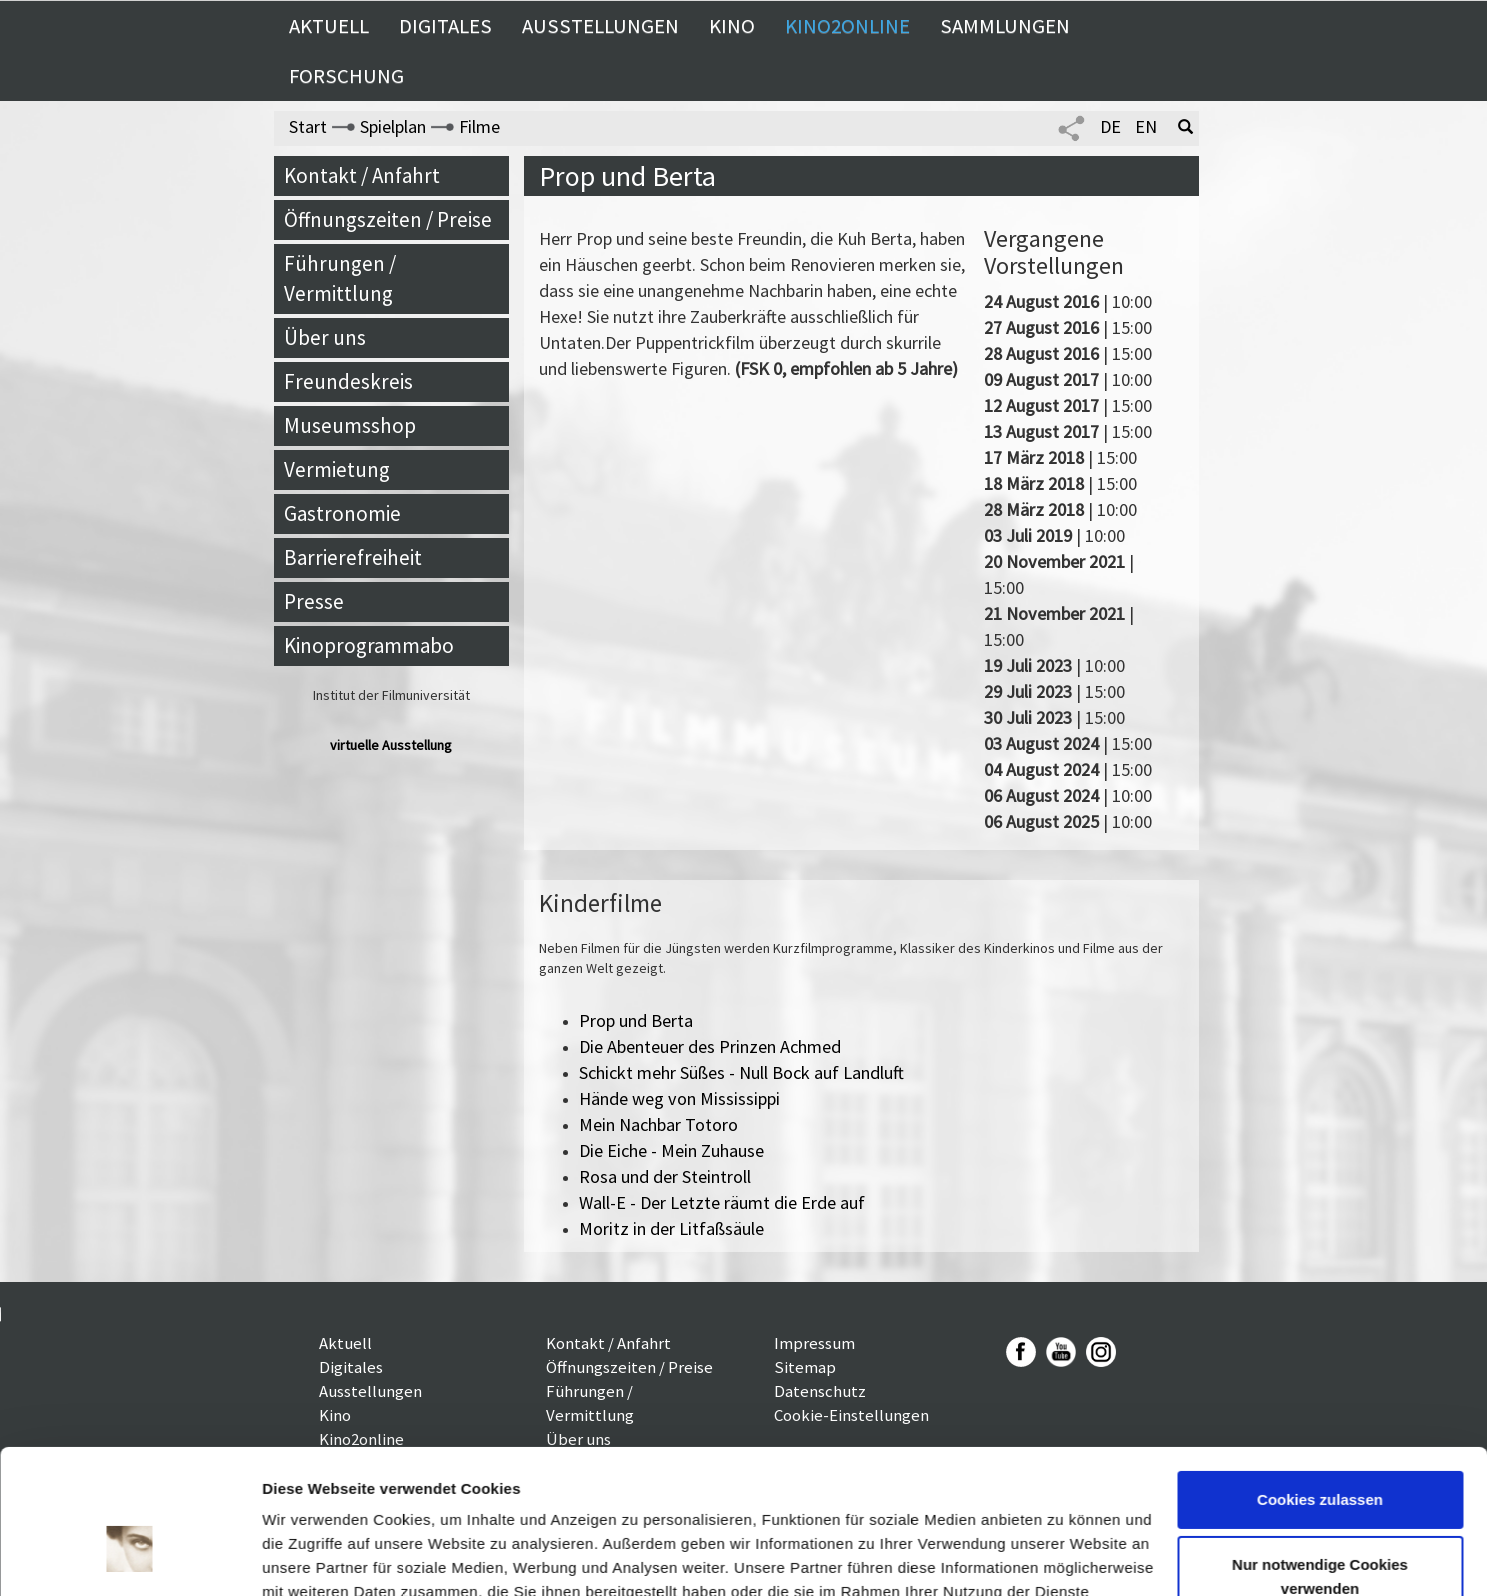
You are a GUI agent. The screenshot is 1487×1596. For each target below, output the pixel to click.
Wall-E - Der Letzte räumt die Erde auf (722, 1202)
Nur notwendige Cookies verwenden (1320, 1462)
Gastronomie (342, 513)
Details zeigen (312, 1556)
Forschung (346, 76)
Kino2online (847, 26)
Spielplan (393, 126)
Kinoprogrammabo (369, 645)
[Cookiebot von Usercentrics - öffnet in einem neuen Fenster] (129, 1557)
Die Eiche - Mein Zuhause (671, 1150)
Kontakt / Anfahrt (362, 175)
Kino (732, 26)
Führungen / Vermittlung (340, 278)
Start (308, 126)
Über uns (325, 337)
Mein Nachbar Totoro (658, 1124)
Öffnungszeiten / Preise (388, 219)
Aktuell (329, 26)
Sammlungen (1005, 26)
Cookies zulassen (1320, 1385)
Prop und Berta (636, 1020)
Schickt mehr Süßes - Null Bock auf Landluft (741, 1072)
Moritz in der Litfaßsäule (671, 1228)
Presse (314, 601)
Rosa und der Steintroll (665, 1176)
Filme (479, 126)
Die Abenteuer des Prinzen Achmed (710, 1046)
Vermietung (337, 469)
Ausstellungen (600, 26)
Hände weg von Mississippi (679, 1098)
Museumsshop (350, 425)
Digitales (445, 26)
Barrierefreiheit (353, 557)
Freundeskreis (348, 381)
